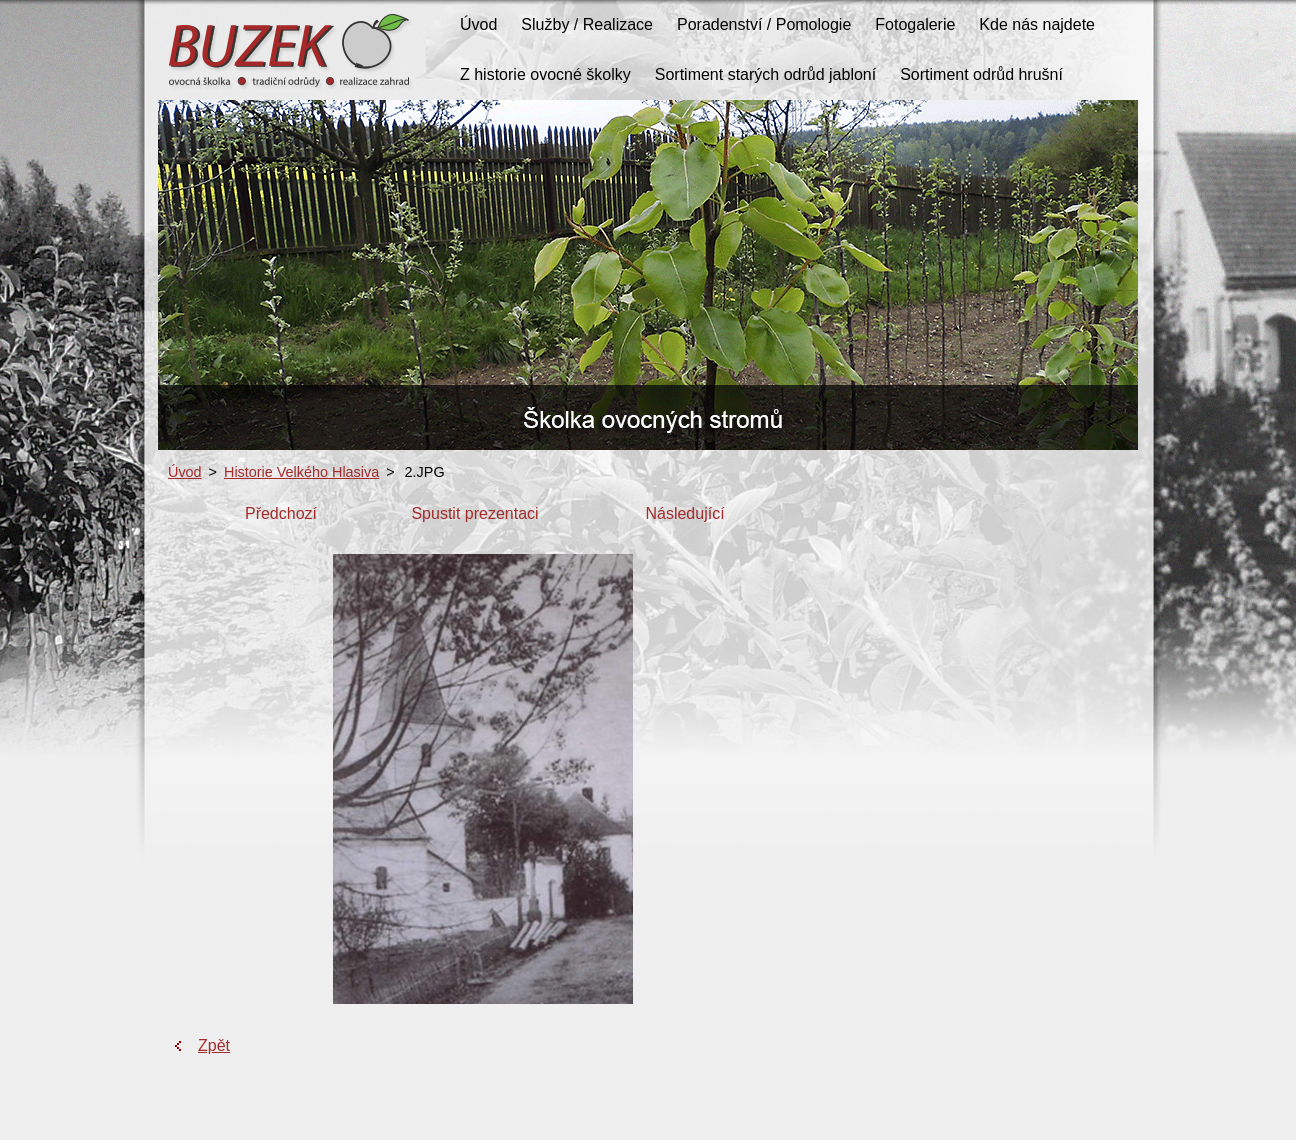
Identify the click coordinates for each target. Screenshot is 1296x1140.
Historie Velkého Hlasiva (301, 472)
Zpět (214, 1045)
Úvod (185, 472)
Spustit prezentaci (474, 513)
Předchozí (281, 513)
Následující (684, 513)
